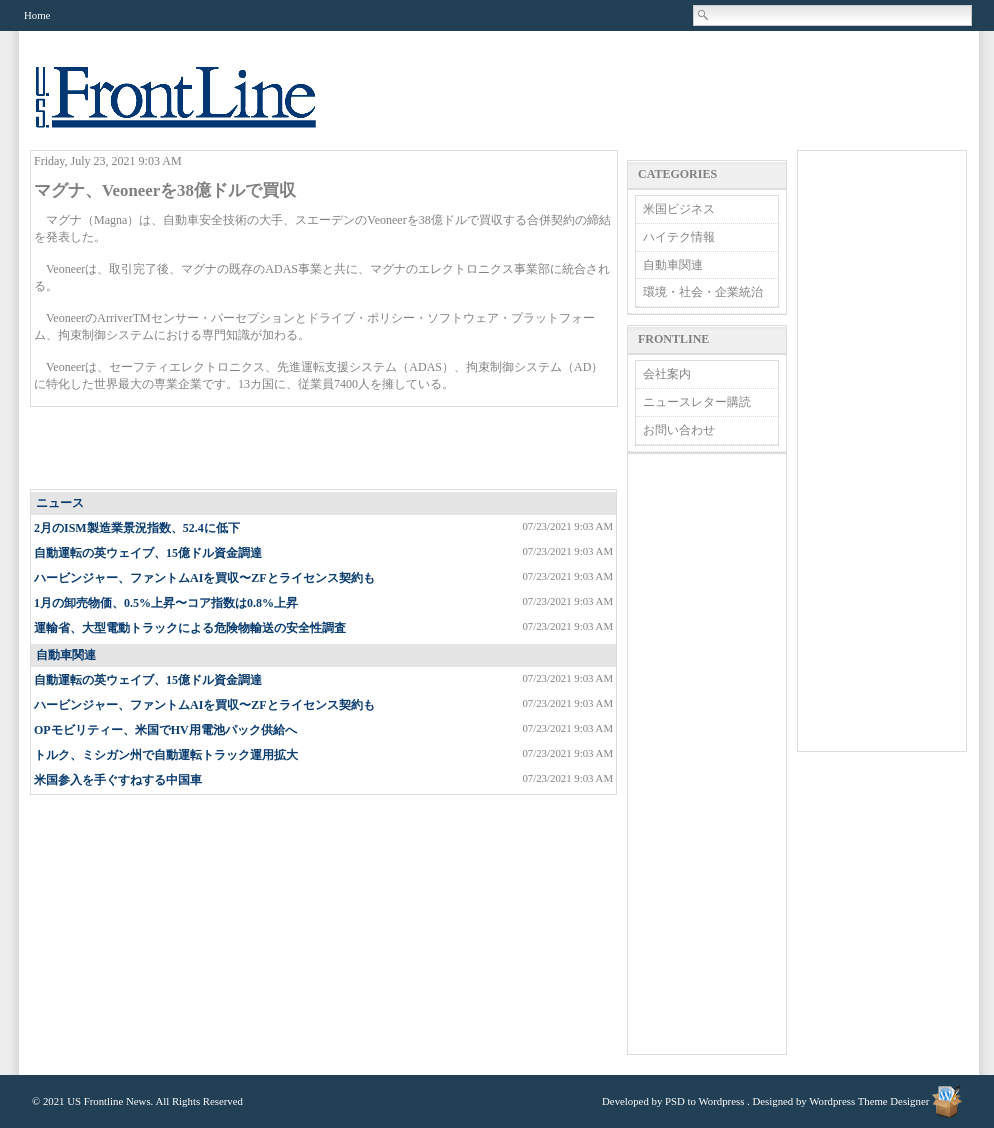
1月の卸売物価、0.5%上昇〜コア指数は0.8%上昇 (166, 603)
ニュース (60, 503)
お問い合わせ (679, 430)
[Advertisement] (325, 449)
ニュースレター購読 (697, 402)
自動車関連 (66, 655)
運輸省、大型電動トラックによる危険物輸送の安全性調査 (190, 628)
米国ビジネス (679, 209)
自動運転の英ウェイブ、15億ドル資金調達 (148, 553)
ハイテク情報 (679, 237)
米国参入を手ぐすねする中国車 (118, 780)
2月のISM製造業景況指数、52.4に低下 (137, 528)
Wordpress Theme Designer (869, 1101)
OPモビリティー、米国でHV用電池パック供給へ (165, 730)
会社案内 (667, 374)
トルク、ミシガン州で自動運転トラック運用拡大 (166, 755)
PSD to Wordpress (704, 1101)
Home (37, 15)
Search (704, 15)
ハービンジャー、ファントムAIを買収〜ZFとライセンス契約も (204, 578)
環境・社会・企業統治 (703, 292)
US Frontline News (196, 108)
